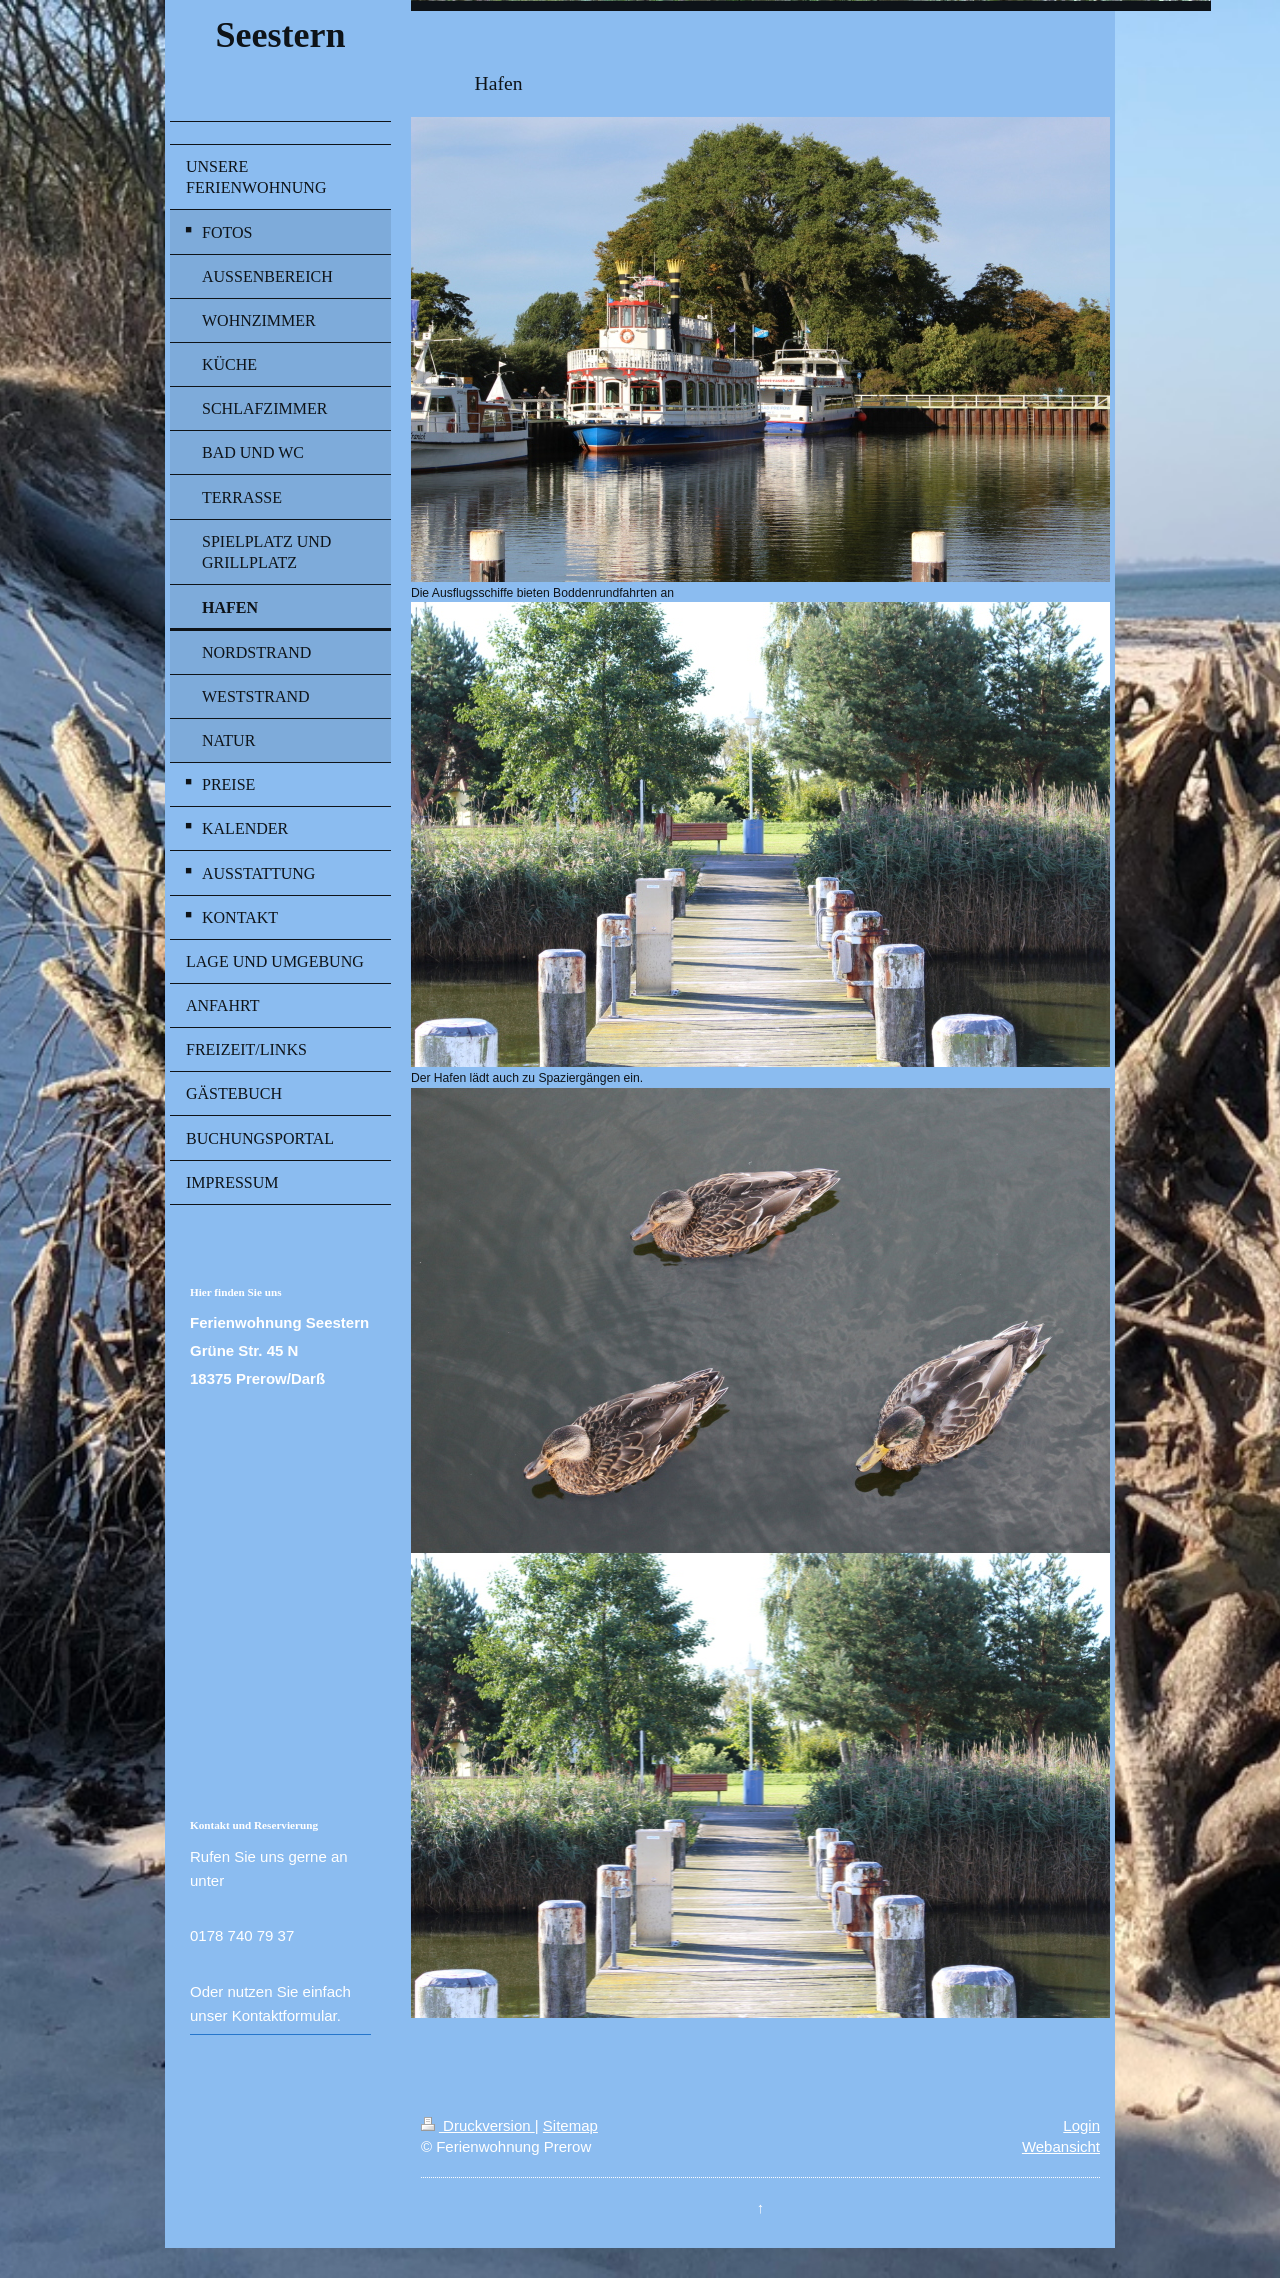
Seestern (280, 35)
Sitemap (570, 2125)
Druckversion (478, 2125)
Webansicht (1061, 2146)
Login (1081, 2125)
